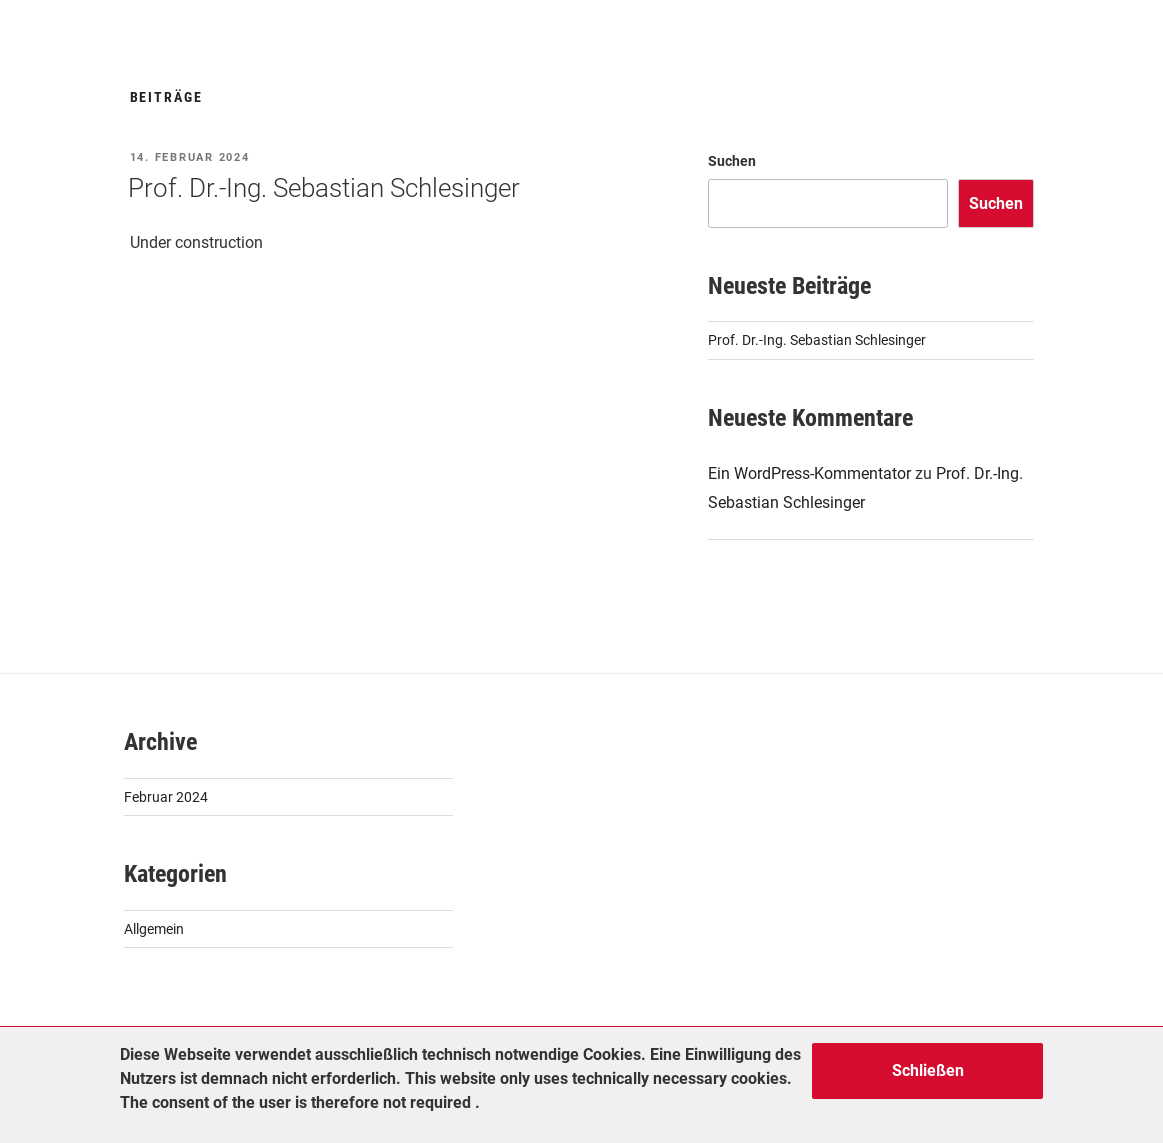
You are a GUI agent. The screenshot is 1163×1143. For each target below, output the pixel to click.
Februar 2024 (166, 797)
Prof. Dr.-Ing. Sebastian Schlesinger (324, 188)
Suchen (732, 161)
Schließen (928, 1070)
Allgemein (154, 929)
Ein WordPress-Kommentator (809, 473)
